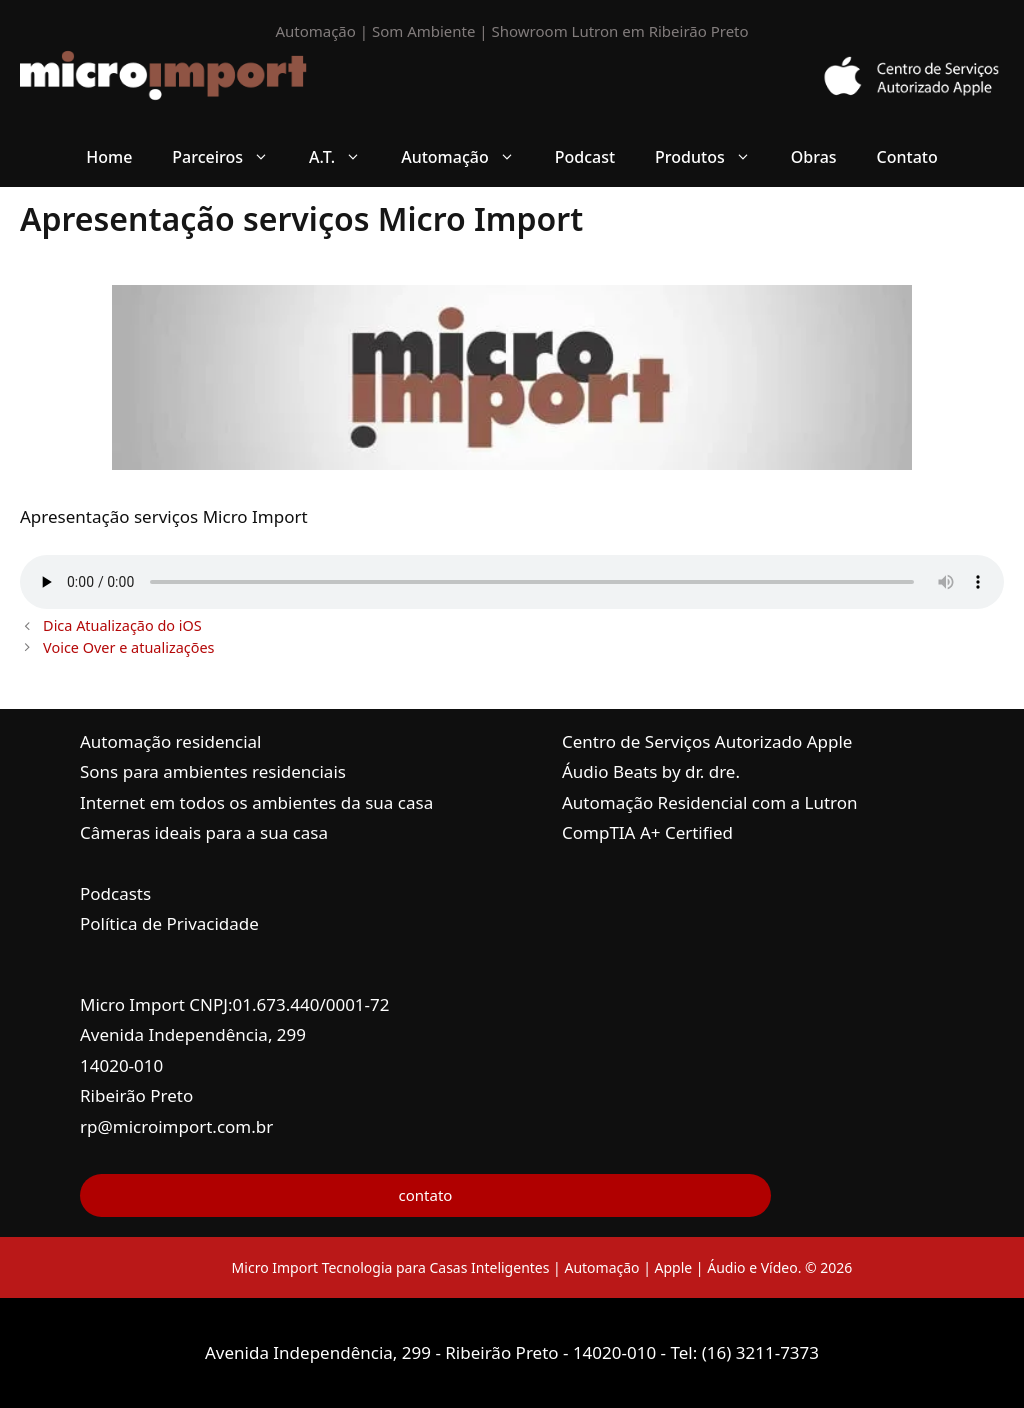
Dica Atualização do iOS (122, 625)
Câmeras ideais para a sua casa (204, 832)
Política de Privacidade (169, 923)
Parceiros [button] (230, 157)
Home (109, 157)
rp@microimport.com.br (176, 1126)
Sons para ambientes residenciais (213, 771)
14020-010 (121, 1065)
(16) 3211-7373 (760, 1352)
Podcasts (115, 893)
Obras (814, 157)
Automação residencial (170, 741)
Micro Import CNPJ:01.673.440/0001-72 (235, 1004)
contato (426, 1195)
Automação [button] (468, 157)
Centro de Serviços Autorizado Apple (707, 741)
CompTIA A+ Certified (647, 832)
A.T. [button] (345, 157)
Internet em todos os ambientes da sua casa (256, 802)
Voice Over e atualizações (128, 647)
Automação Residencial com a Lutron (710, 802)
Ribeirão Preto (136, 1095)
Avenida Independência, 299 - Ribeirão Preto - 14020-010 (433, 1352)
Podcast (585, 157)
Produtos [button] (713, 157)
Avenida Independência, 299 (193, 1034)
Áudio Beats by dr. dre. (651, 771)
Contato (907, 157)
